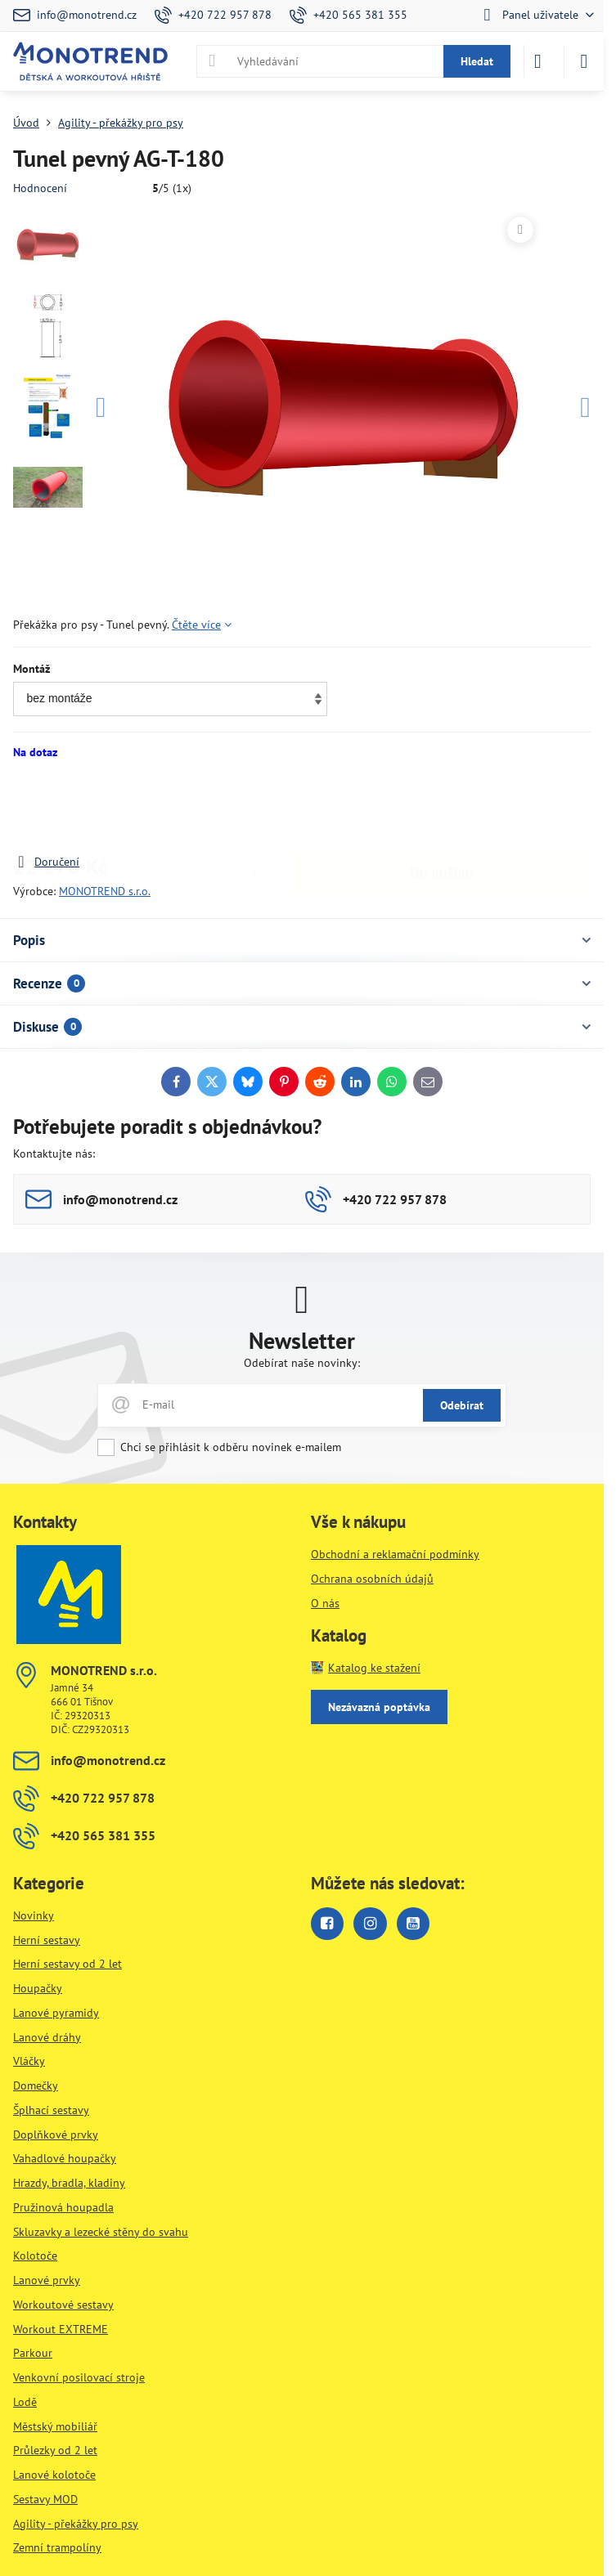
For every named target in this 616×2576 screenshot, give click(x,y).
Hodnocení (40, 188)
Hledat (477, 61)
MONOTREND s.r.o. (105, 891)
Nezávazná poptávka (379, 1707)
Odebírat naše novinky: (302, 1362)
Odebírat (461, 1405)
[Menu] (584, 61)
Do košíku (442, 806)
